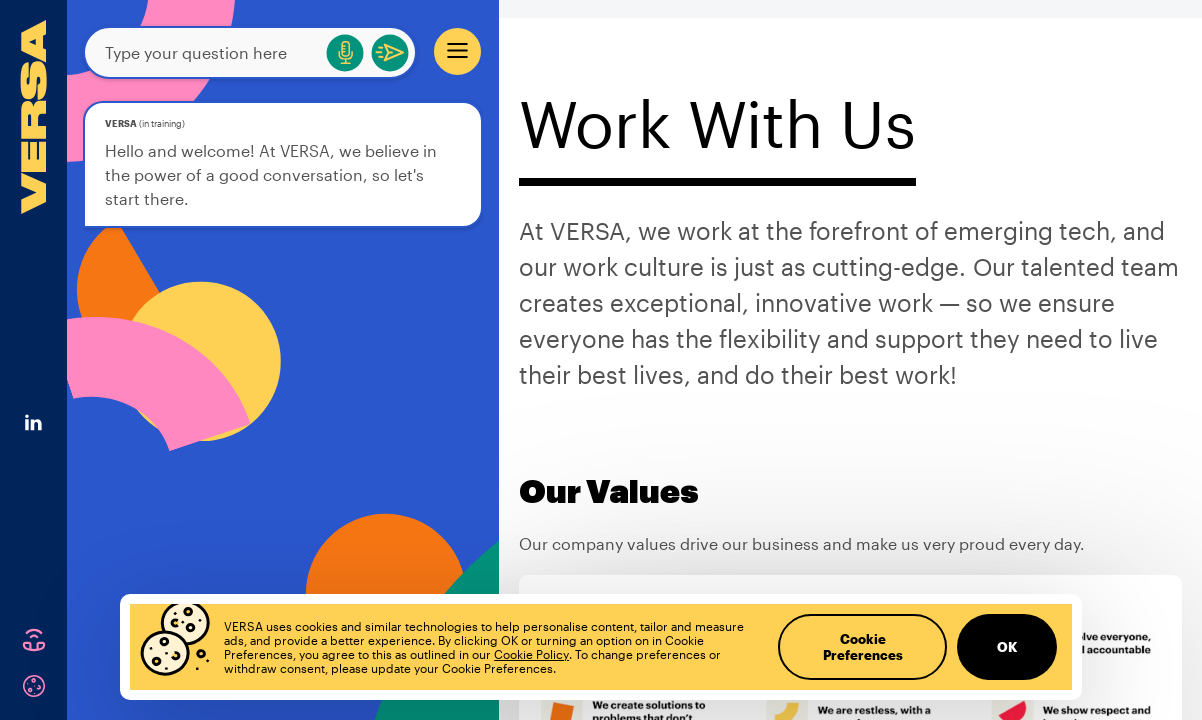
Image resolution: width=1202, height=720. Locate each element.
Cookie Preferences (863, 647)
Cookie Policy (531, 654)
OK (1007, 647)
